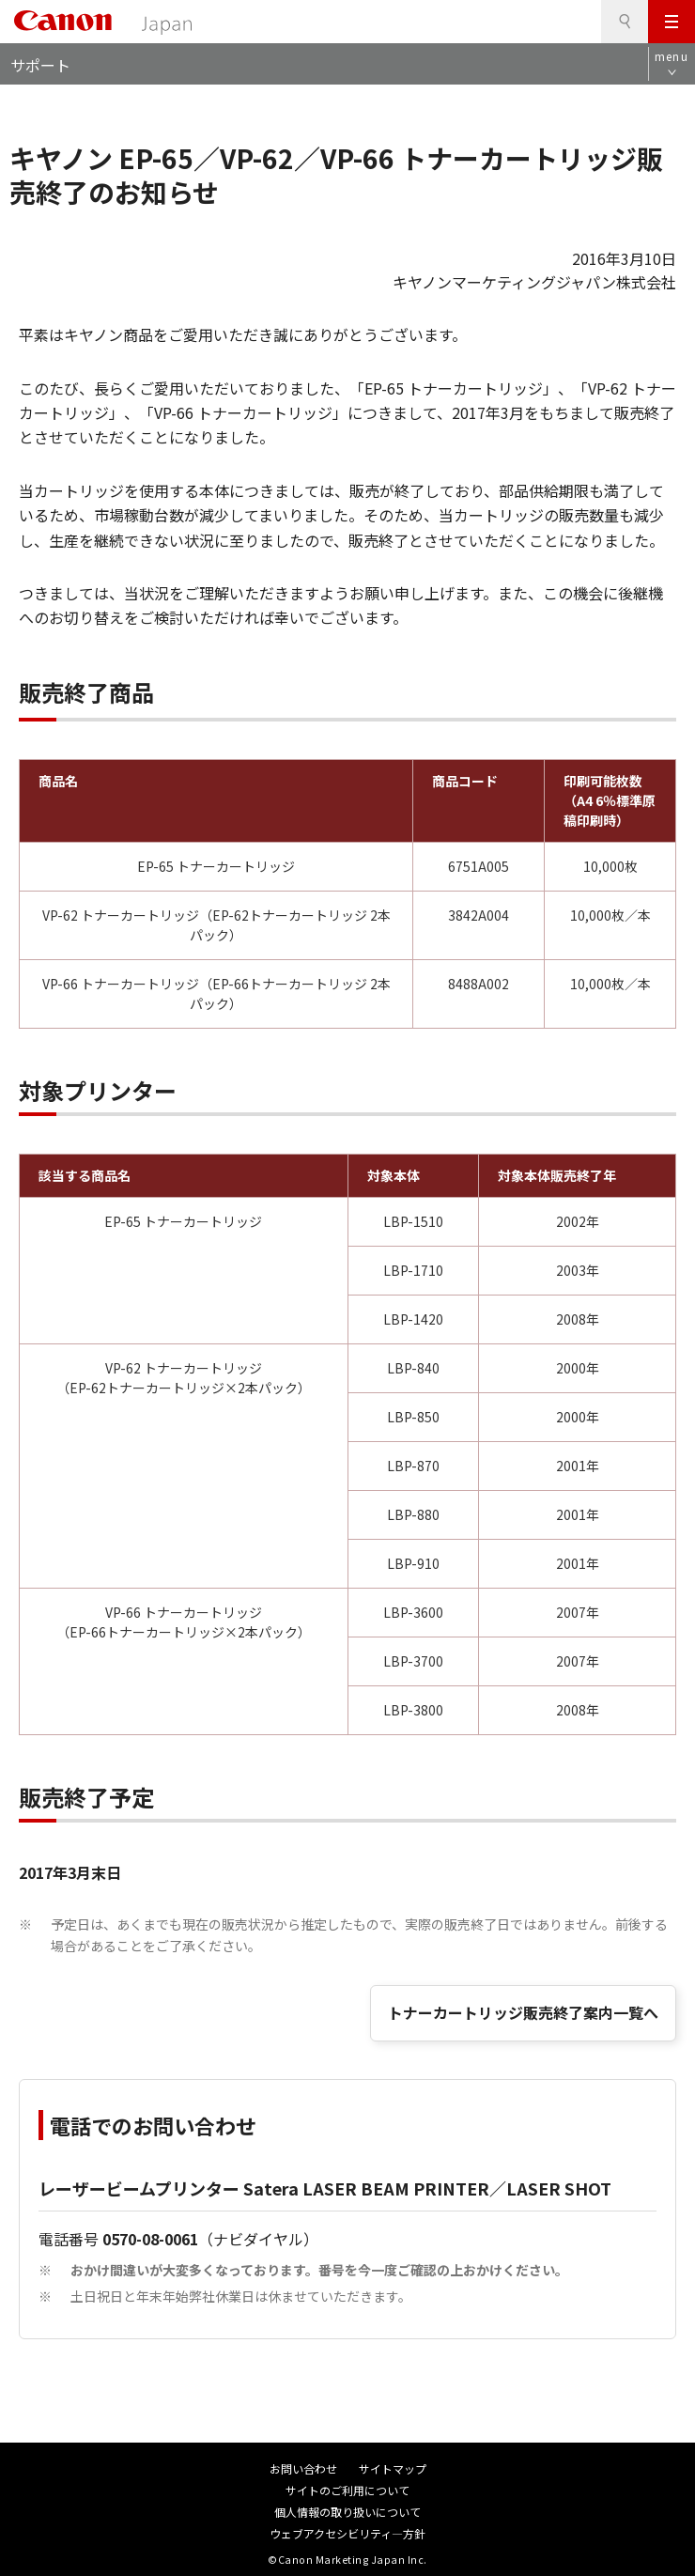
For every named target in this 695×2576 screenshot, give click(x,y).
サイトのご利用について (347, 2490)
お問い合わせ (303, 2468)
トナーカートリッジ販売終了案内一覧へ (523, 2012)
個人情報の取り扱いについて (347, 2512)
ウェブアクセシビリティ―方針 (347, 2533)
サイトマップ (392, 2468)
